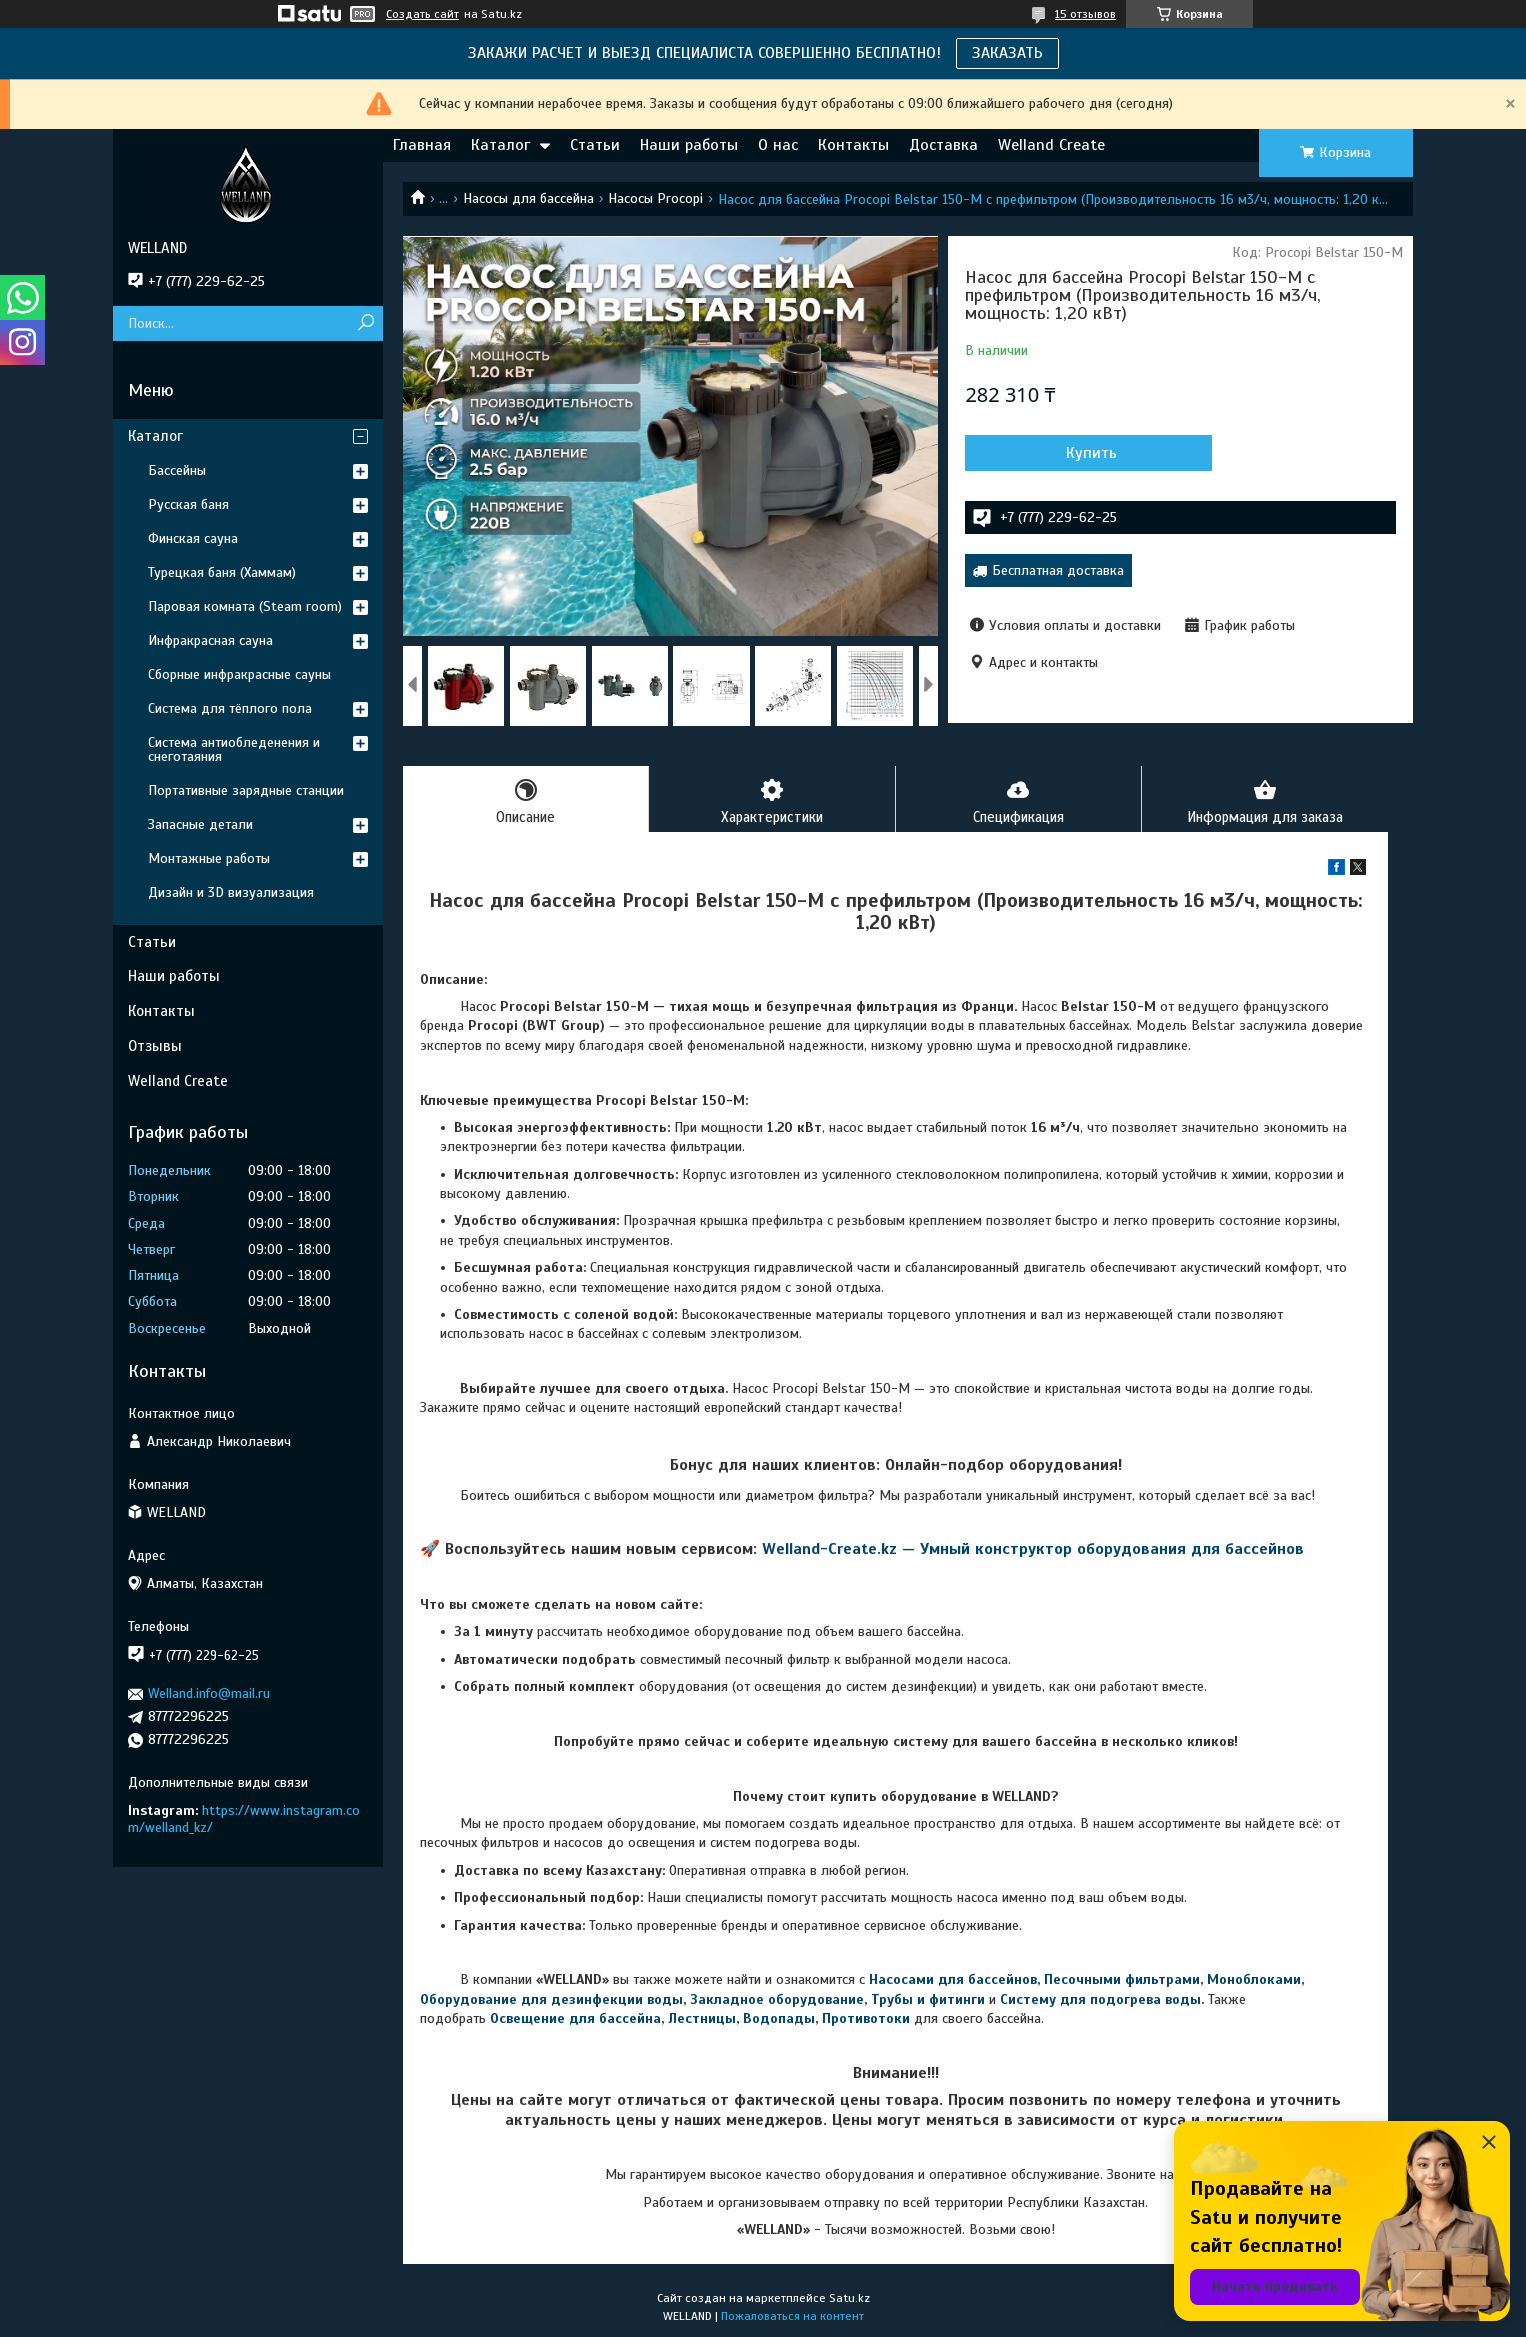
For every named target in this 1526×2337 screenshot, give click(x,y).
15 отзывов (1085, 14)
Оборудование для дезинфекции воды (551, 2000)
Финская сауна (193, 538)
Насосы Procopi (655, 198)
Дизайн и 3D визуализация (231, 892)
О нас (778, 145)
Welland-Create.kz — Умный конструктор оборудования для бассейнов (1033, 1551)
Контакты (853, 145)
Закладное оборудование (777, 2000)
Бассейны (177, 470)
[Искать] (365, 323)
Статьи (595, 145)
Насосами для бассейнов (953, 1981)
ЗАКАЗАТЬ (1007, 53)
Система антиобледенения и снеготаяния (234, 749)
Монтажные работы (209, 858)
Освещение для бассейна (575, 2019)
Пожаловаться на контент (792, 2318)
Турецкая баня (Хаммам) (222, 572)
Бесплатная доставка (1058, 570)
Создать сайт (422, 14)
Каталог (500, 145)
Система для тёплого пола (230, 708)
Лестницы (702, 2019)
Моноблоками (1254, 1981)
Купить (1072, 453)
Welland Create (1051, 145)
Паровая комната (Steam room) (245, 606)
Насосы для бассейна (528, 198)
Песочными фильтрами (1122, 1981)
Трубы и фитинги (928, 2000)
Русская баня (188, 504)
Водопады (779, 2019)
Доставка (943, 145)
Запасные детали (200, 824)
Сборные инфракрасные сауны (239, 674)
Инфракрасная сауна (210, 640)
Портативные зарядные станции (246, 790)
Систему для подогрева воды (1100, 2000)
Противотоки (866, 2019)
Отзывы (155, 1046)
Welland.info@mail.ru (209, 1693)
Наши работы (689, 145)
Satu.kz (849, 2300)
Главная (422, 145)
